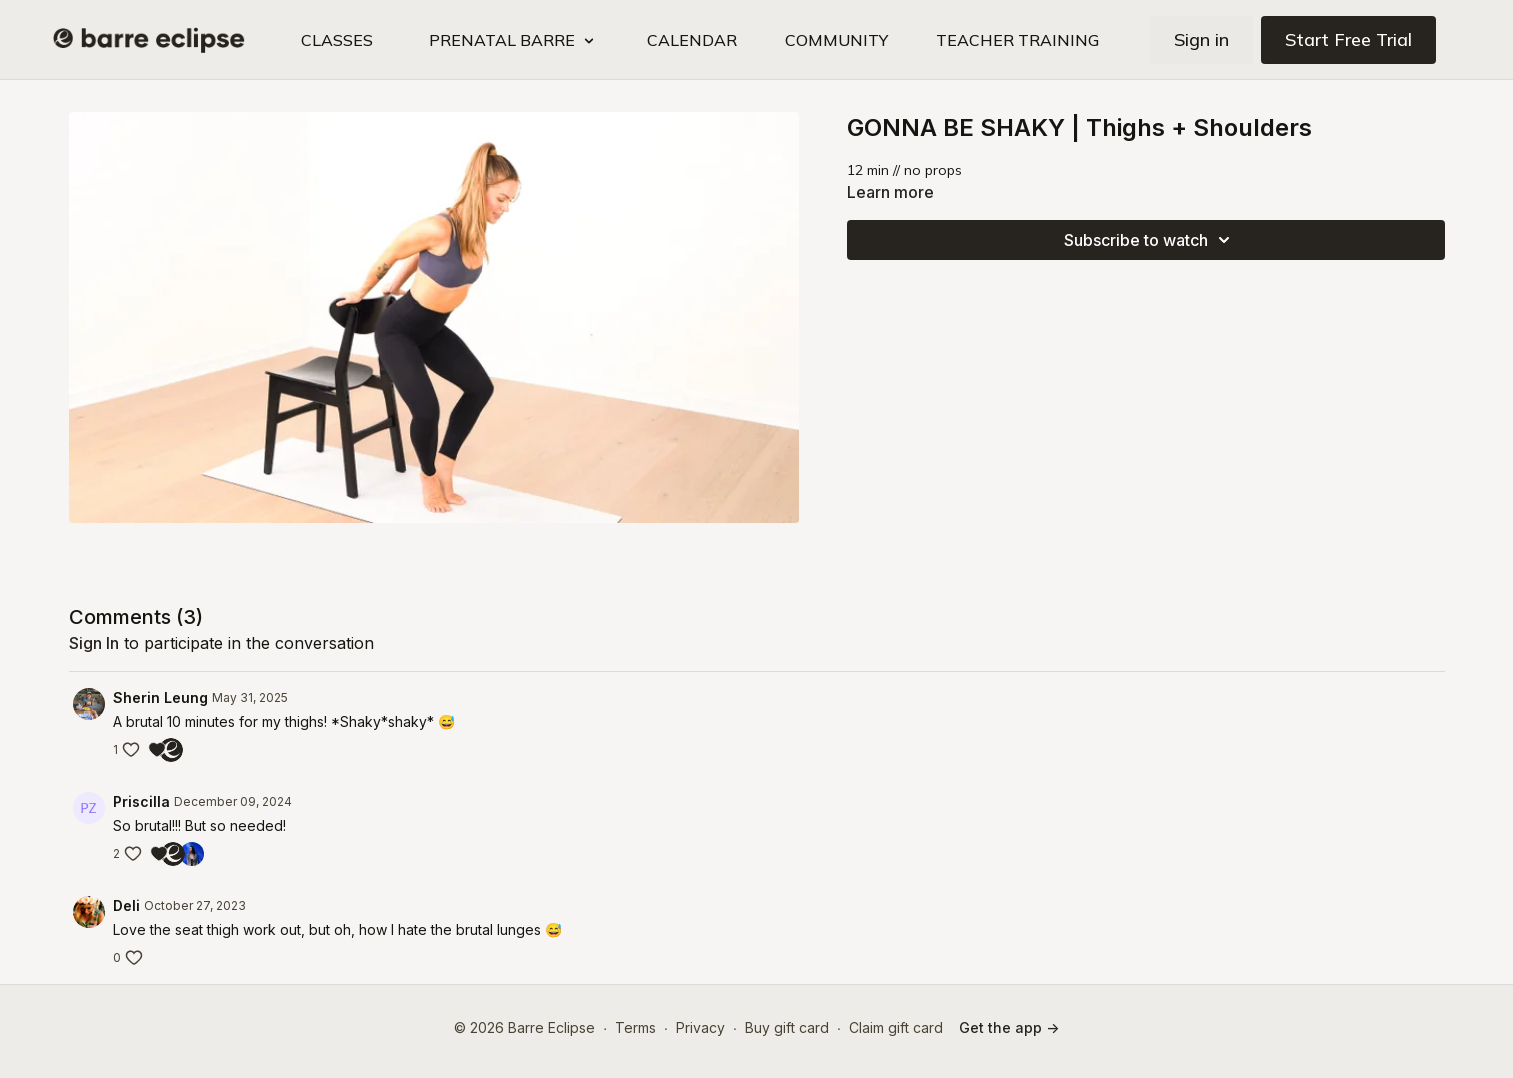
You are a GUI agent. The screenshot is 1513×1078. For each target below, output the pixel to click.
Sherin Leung (160, 697)
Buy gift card (787, 1027)
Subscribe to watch (1150, 240)
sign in (94, 643)
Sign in (1201, 39)
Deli (126, 905)
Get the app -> (1009, 1027)
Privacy (700, 1027)
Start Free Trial (1348, 39)
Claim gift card (896, 1027)
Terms (635, 1027)
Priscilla (141, 801)
